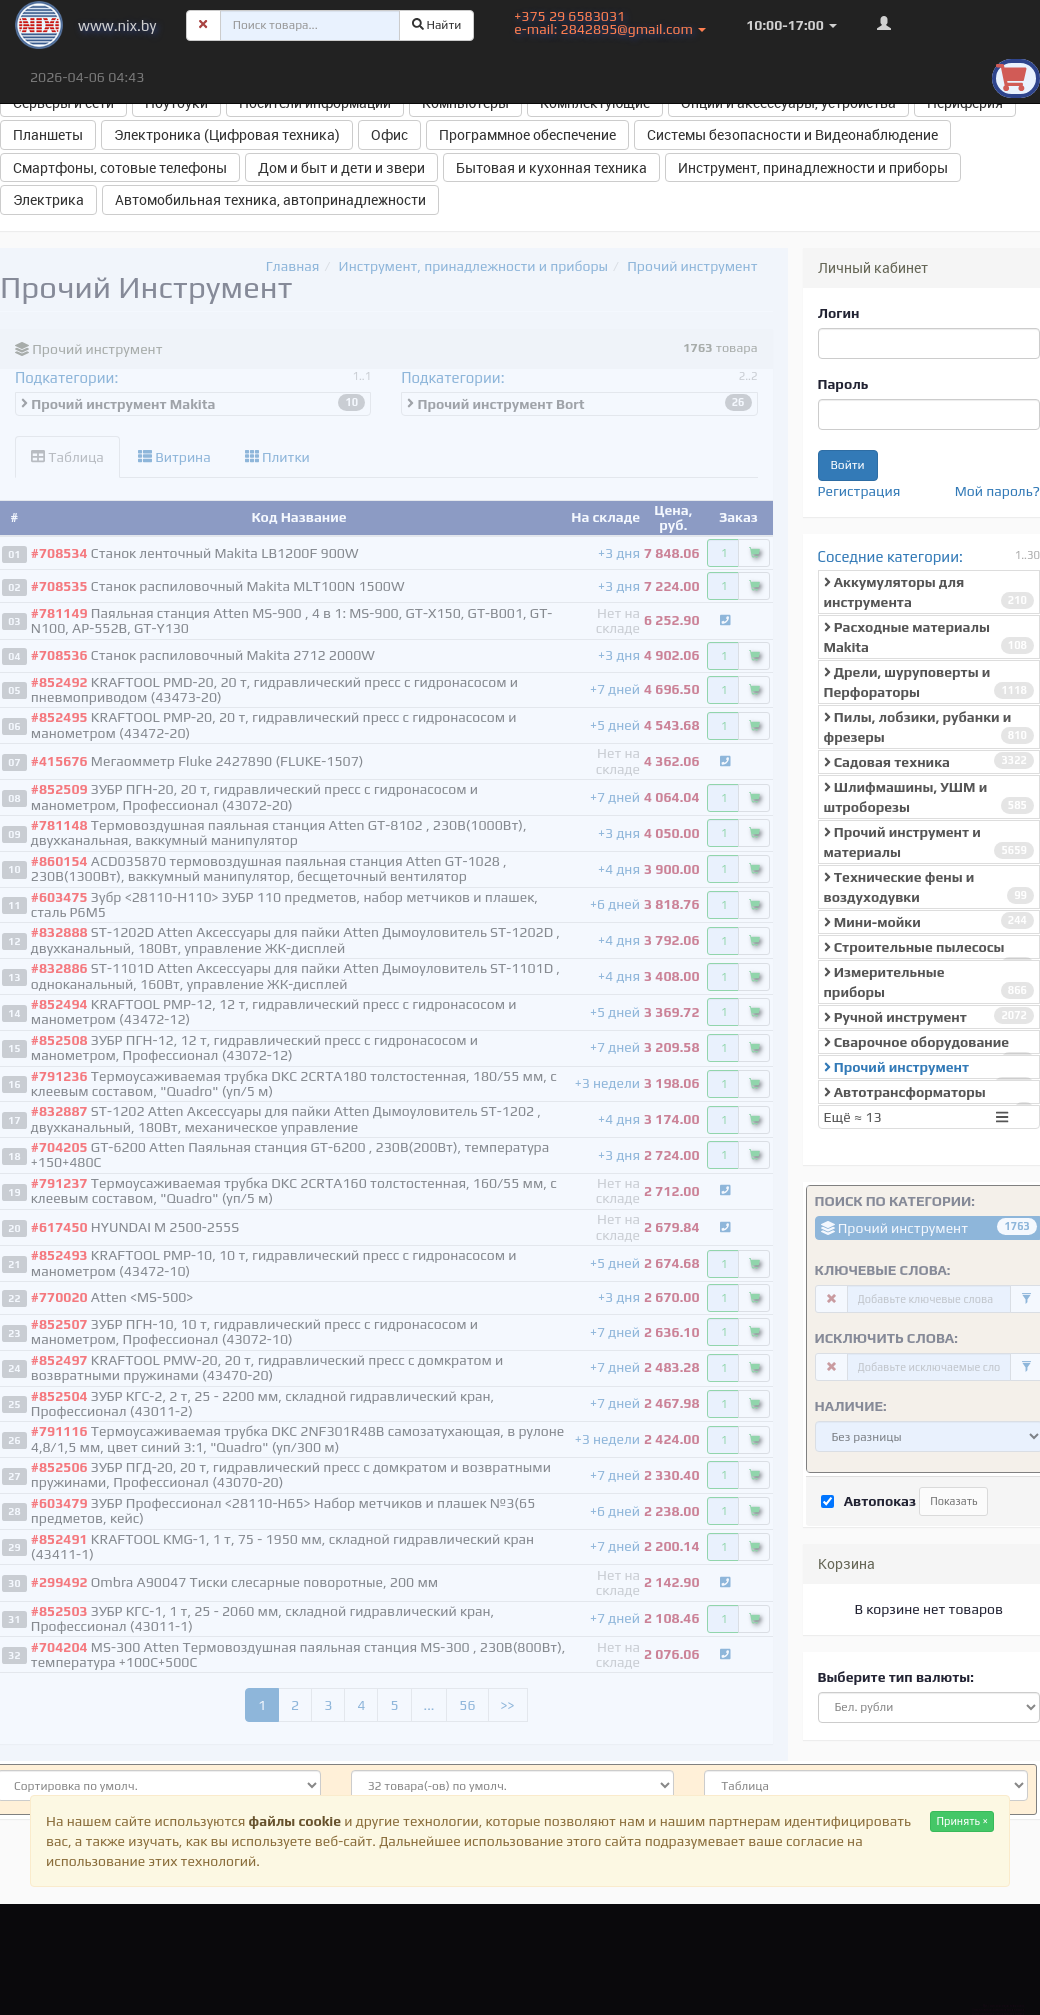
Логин (839, 313)
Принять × (962, 1821)
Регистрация (859, 491)
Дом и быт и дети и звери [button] (341, 167)
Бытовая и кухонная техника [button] (551, 167)
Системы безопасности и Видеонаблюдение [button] (792, 134)
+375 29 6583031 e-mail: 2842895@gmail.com (610, 22)
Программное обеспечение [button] (527, 134)
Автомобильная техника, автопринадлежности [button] (270, 199)
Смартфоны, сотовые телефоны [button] (120, 167)
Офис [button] (389, 134)
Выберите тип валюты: (896, 1677)
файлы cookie (295, 1821)
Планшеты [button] (48, 134)
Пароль (843, 384)
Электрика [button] (48, 199)
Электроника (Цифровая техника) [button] (227, 134)
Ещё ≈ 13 (919, 1117)
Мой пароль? (997, 491)
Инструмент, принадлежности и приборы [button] (813, 167)
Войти (848, 465)
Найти (437, 25)
